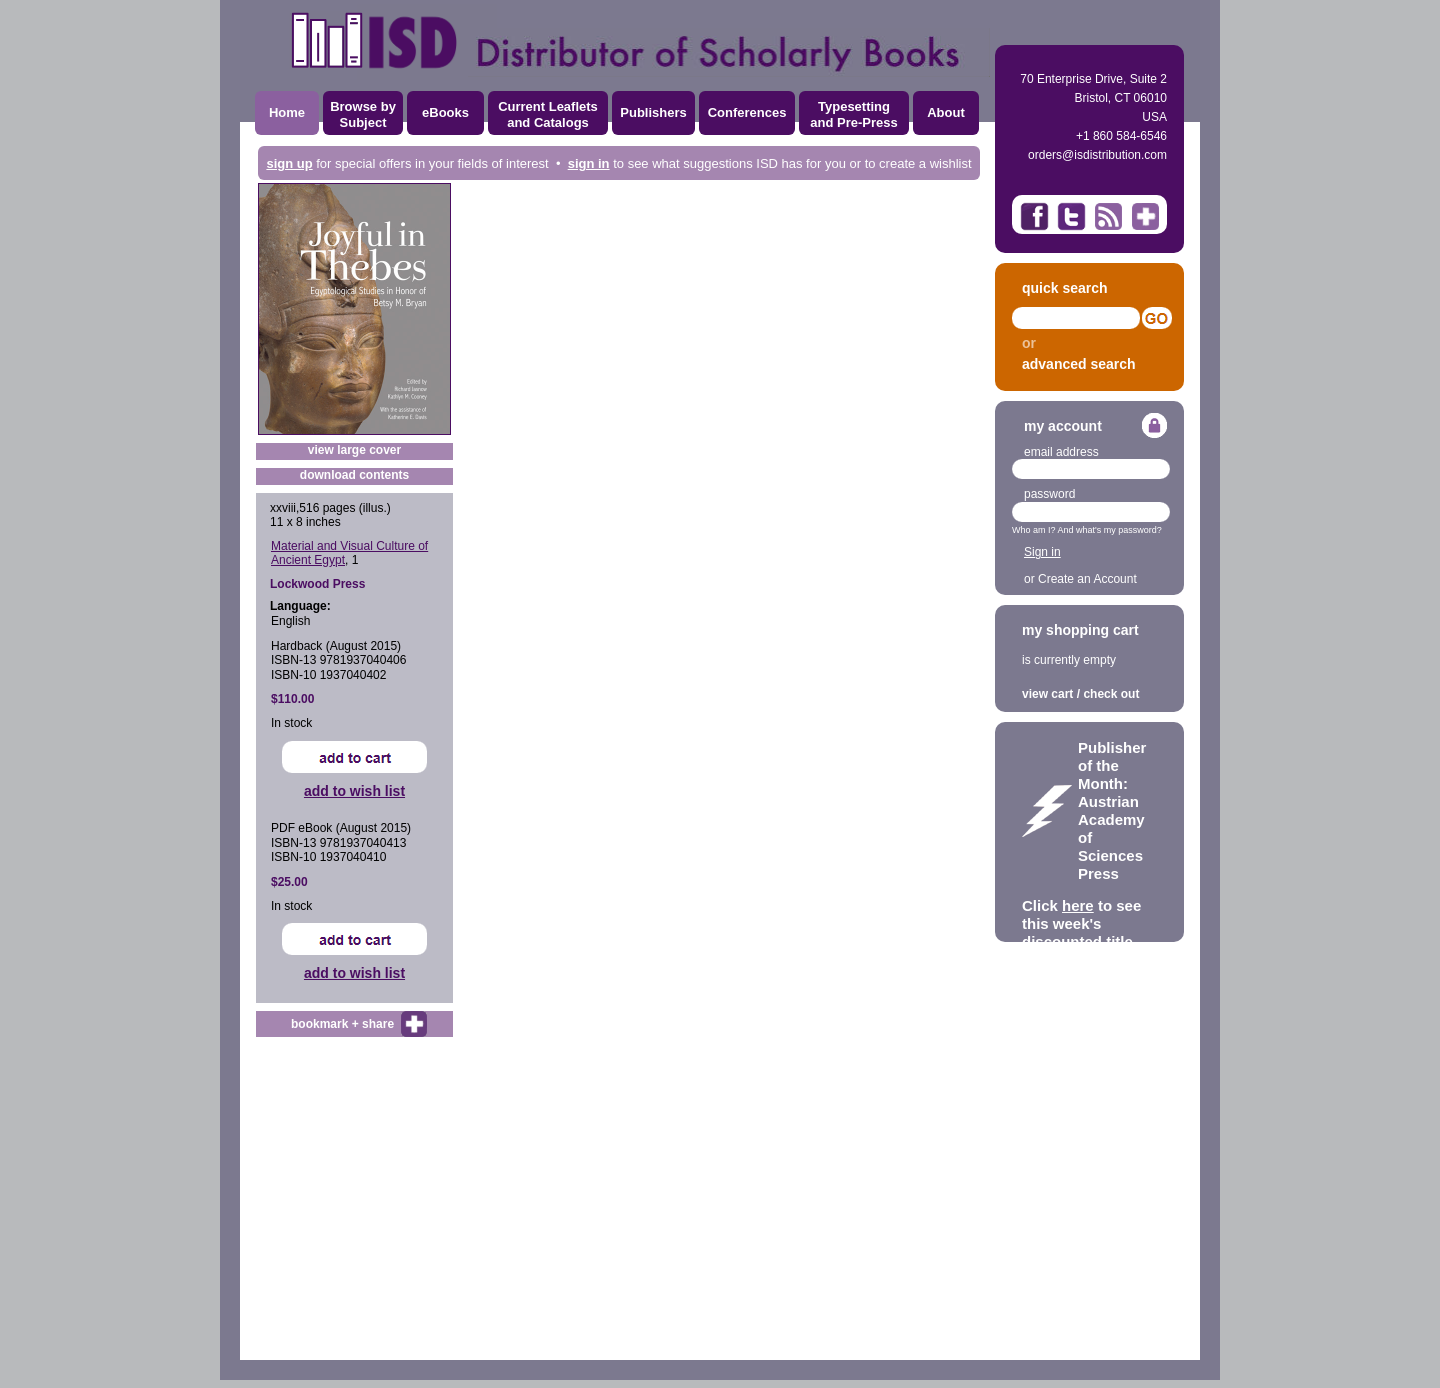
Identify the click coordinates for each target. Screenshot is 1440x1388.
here (1078, 905)
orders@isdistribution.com (1097, 155)
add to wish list (354, 791)
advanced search (1079, 364)
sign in (589, 163)
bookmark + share (342, 1024)
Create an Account (1087, 579)
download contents (354, 475)
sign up (289, 163)
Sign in (1042, 552)
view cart (1047, 694)
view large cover (354, 450)
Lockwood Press (317, 584)
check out (1111, 694)
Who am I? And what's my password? (1087, 530)
